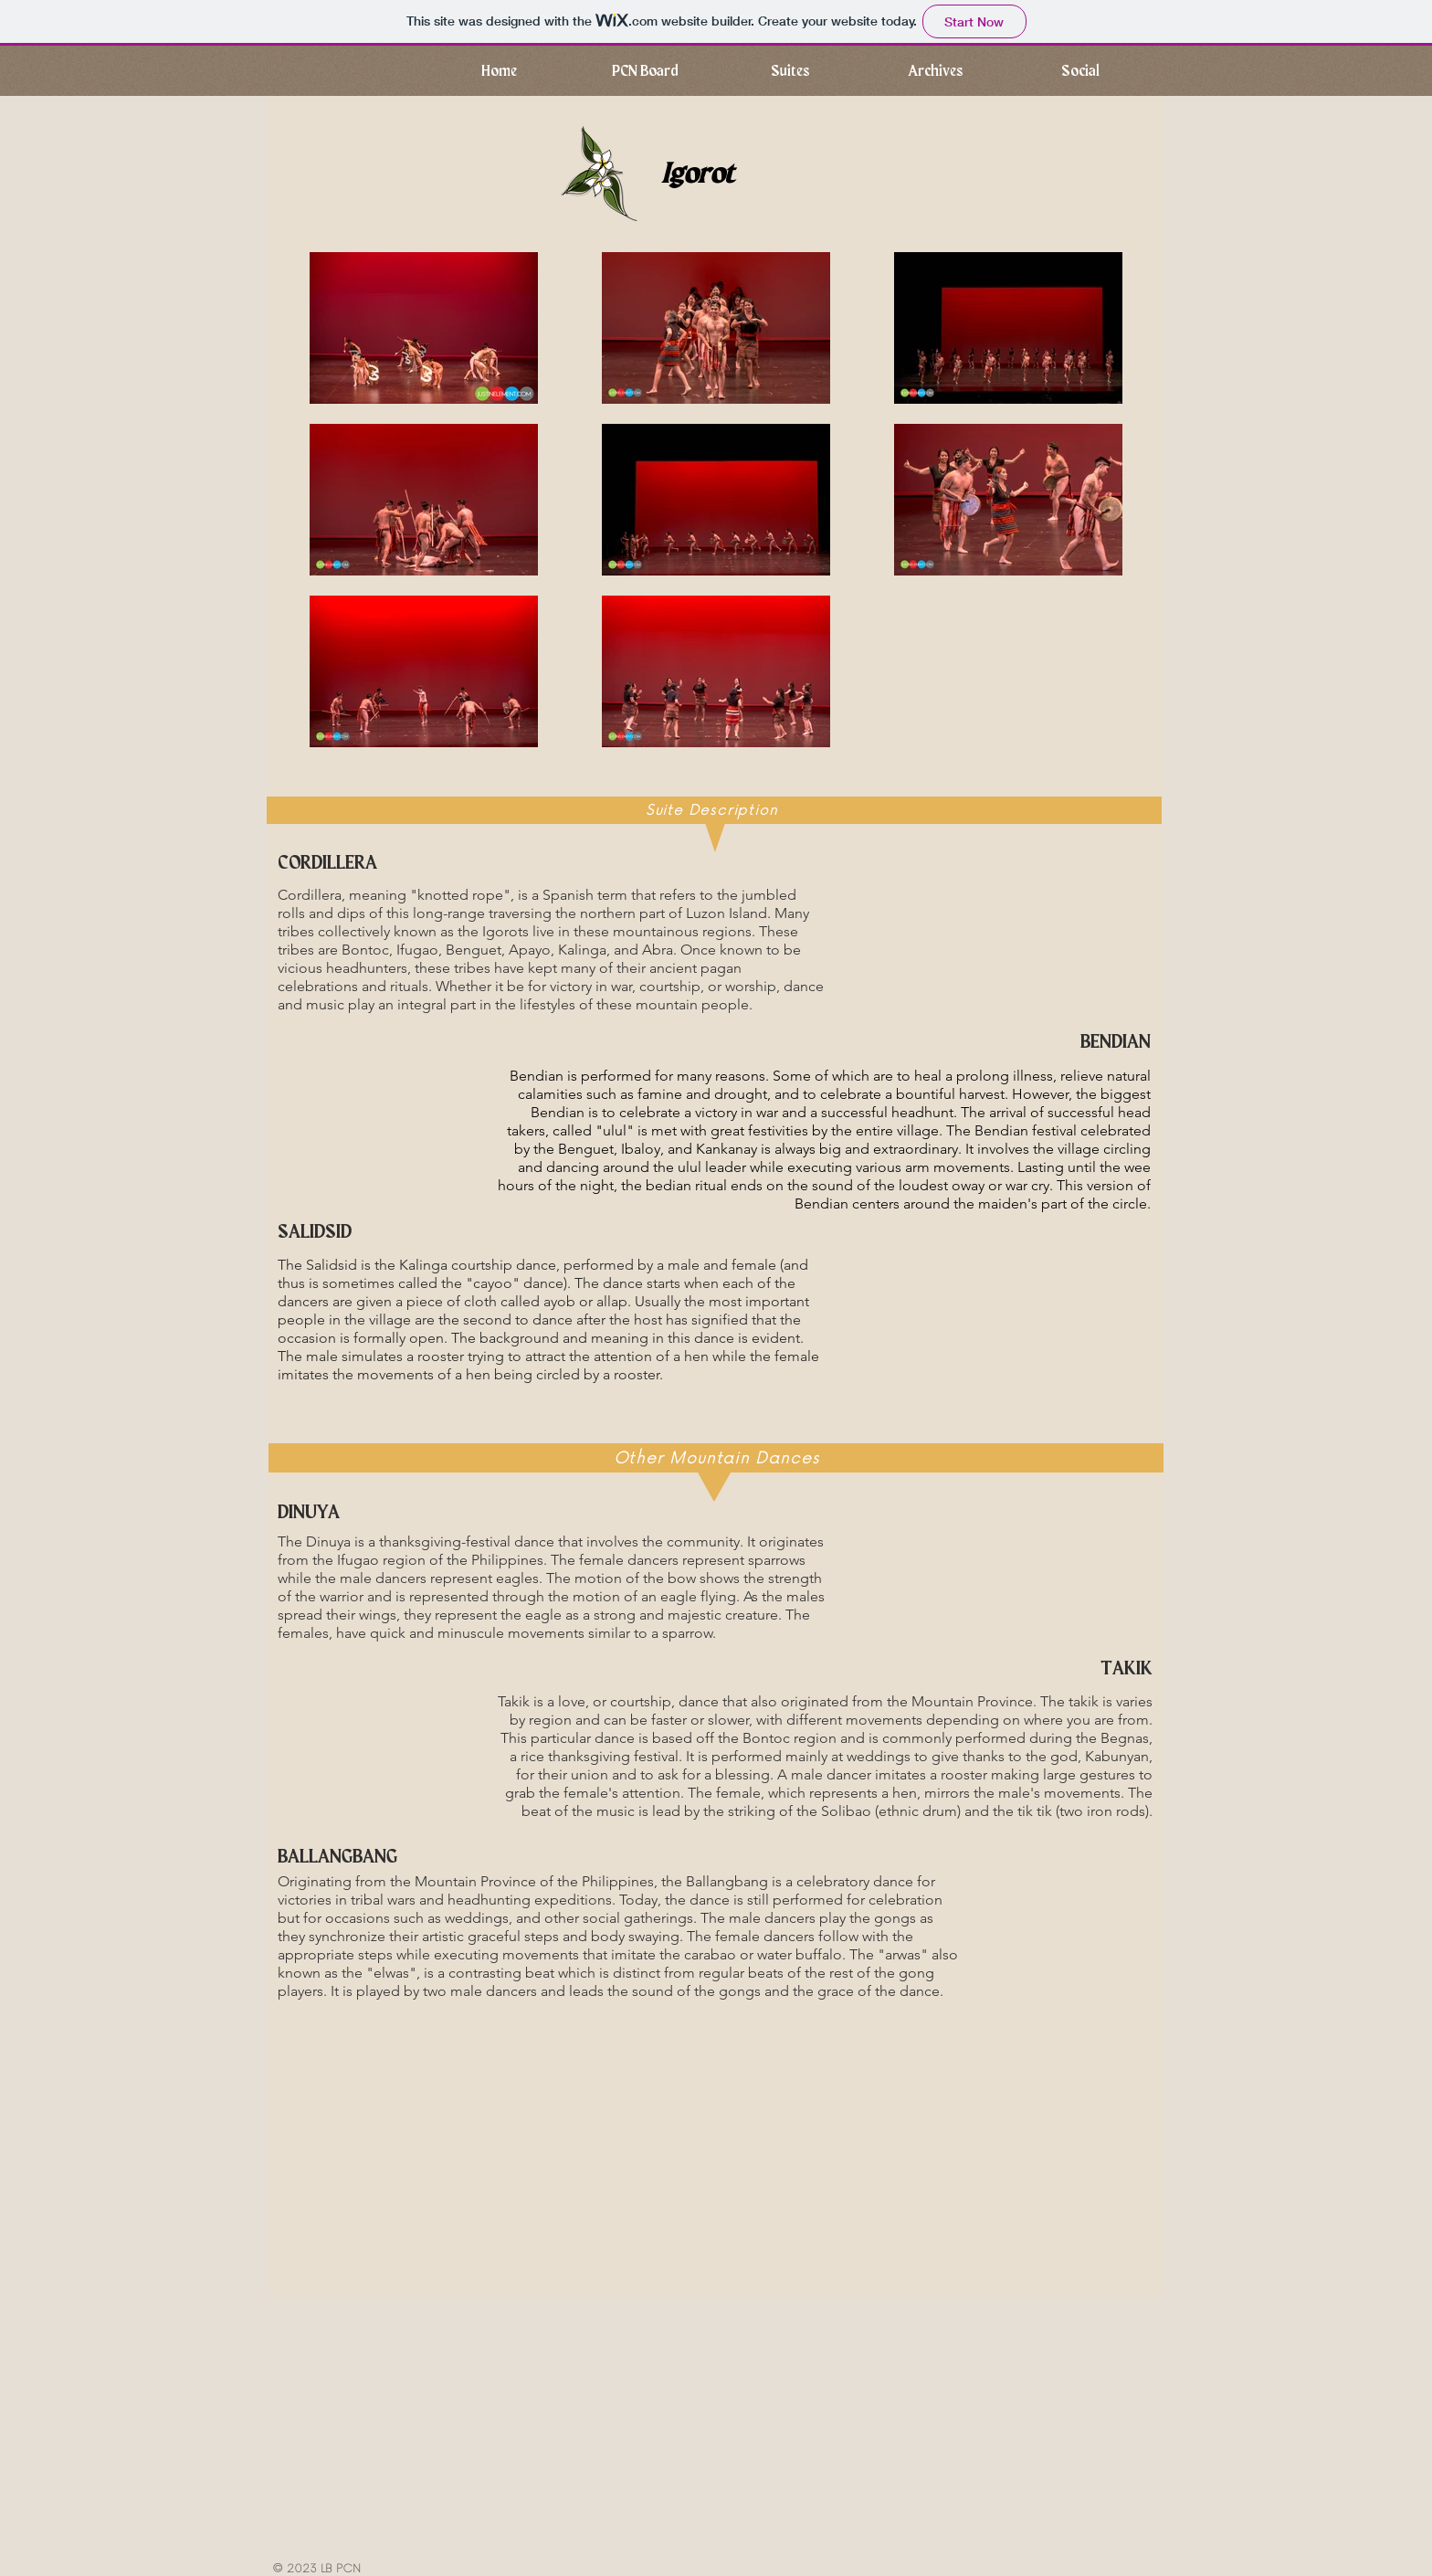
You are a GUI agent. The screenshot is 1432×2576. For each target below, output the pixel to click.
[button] (935, 71)
